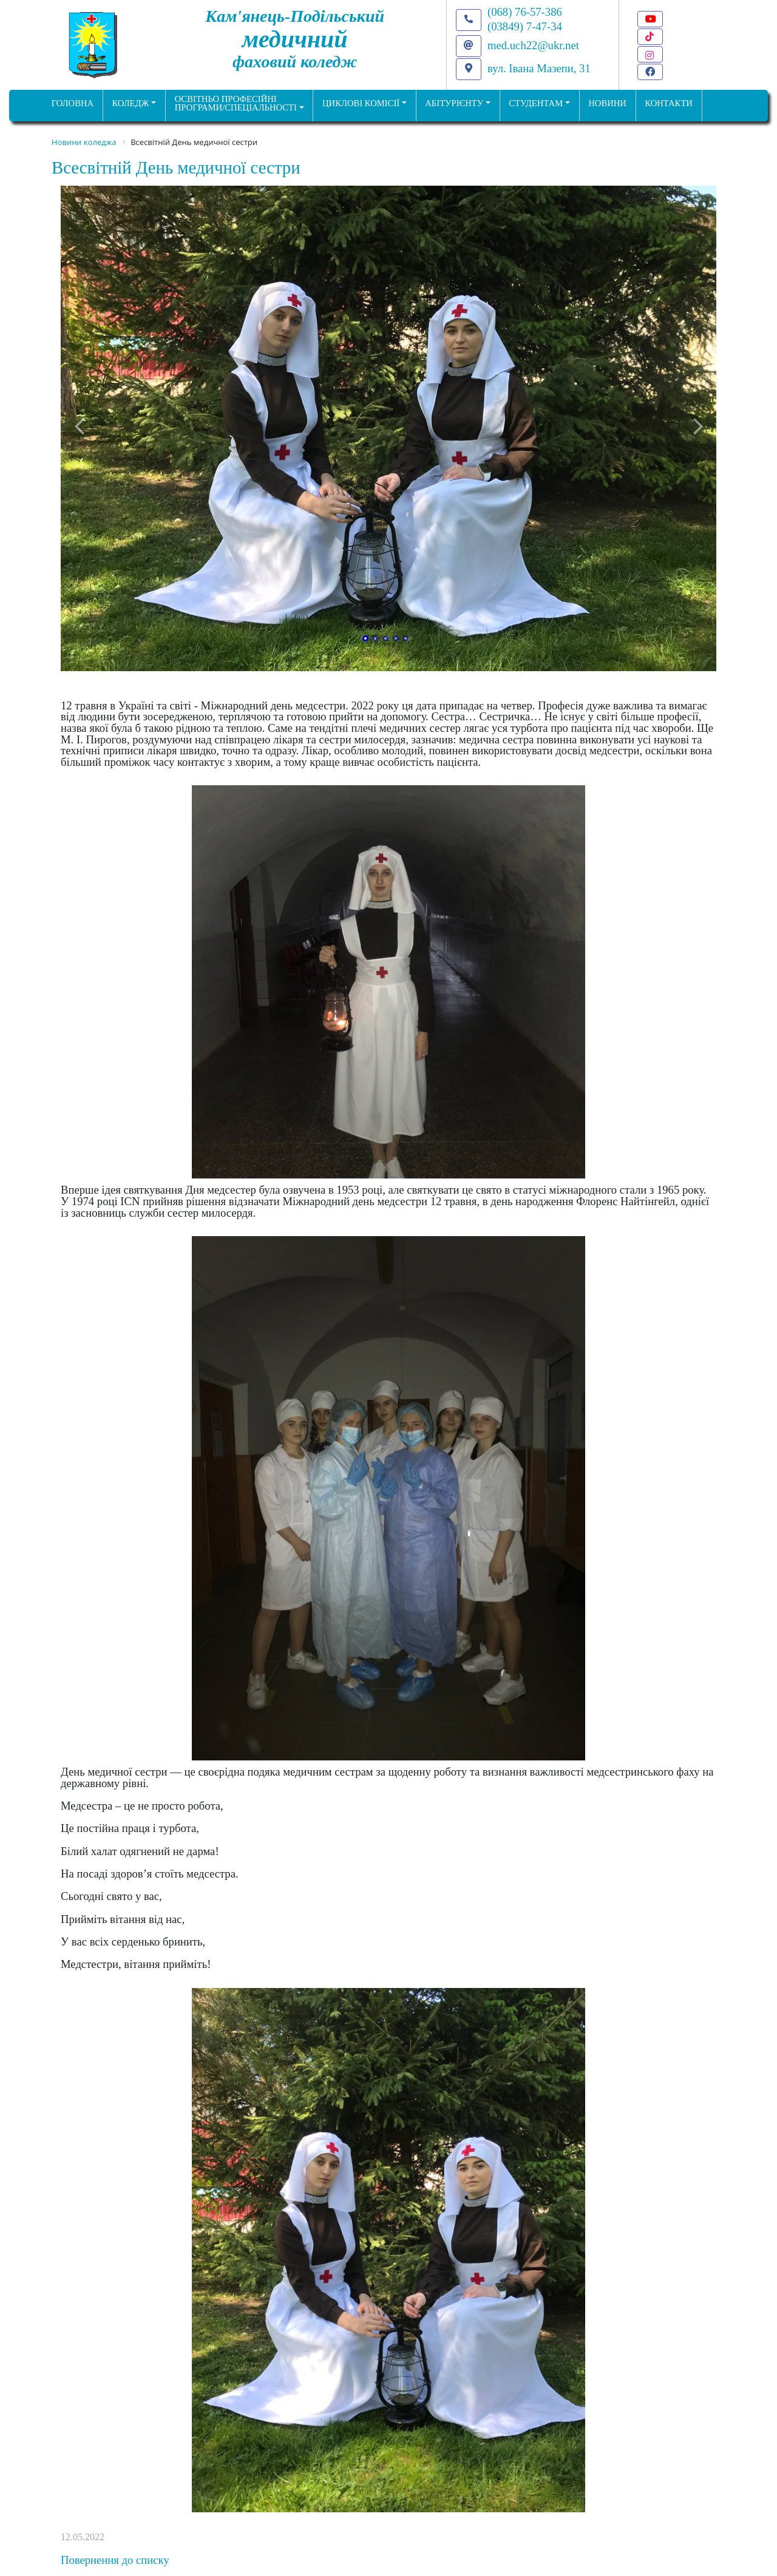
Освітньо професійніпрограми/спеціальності (236, 103)
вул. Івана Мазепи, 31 (539, 68)
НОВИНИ (607, 103)
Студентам (536, 103)
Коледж (130, 103)
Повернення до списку (115, 2560)
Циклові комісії (360, 103)
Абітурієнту (454, 103)
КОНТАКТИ (669, 103)
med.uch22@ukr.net (533, 45)
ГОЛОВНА (72, 103)
